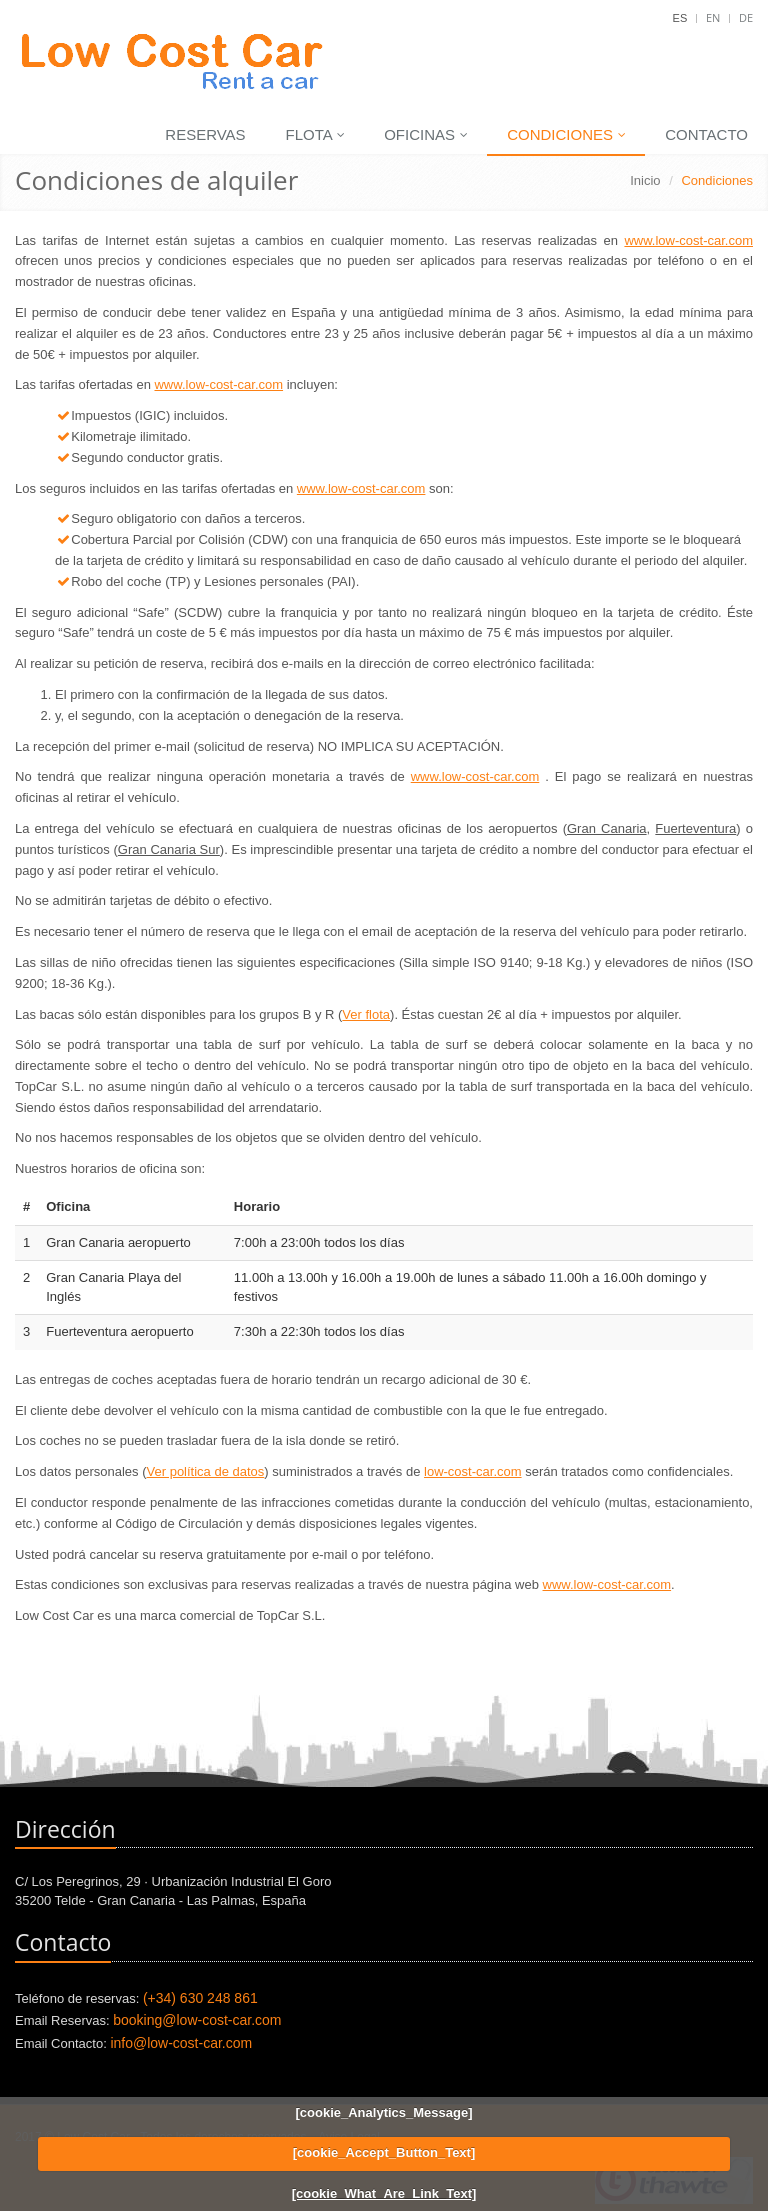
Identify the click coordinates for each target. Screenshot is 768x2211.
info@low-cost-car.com (181, 2043)
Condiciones (566, 134)
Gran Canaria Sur (169, 849)
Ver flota (366, 1014)
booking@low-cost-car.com (197, 2020)
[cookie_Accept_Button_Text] (384, 2152)
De (746, 17)
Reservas (205, 134)
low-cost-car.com (473, 1471)
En (713, 17)
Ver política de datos (206, 1471)
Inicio (645, 180)
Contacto (706, 134)
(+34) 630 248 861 (200, 1998)
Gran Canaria (607, 828)
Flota (316, 134)
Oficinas (426, 134)
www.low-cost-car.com (688, 240)
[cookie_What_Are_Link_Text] (384, 2193)
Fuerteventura (695, 828)
